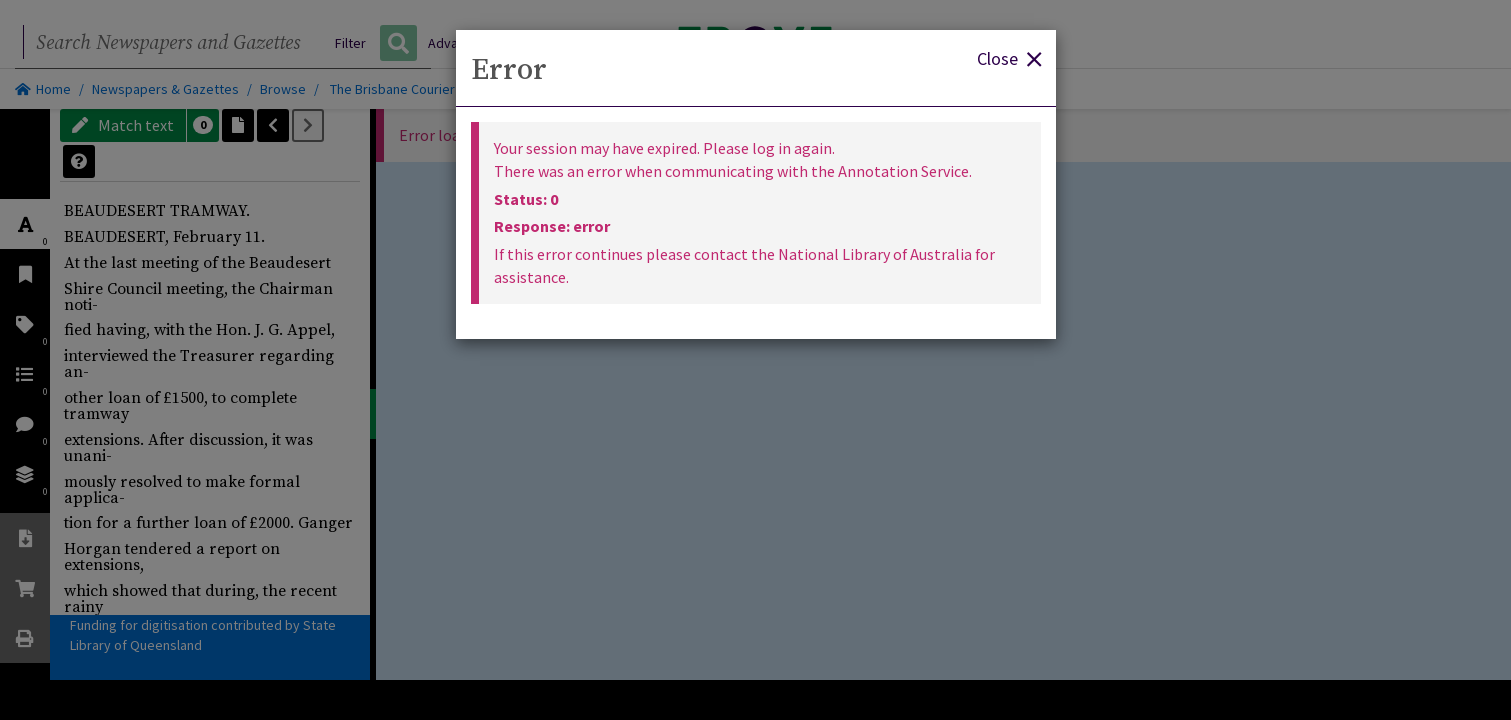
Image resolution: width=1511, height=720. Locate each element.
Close (1009, 57)
